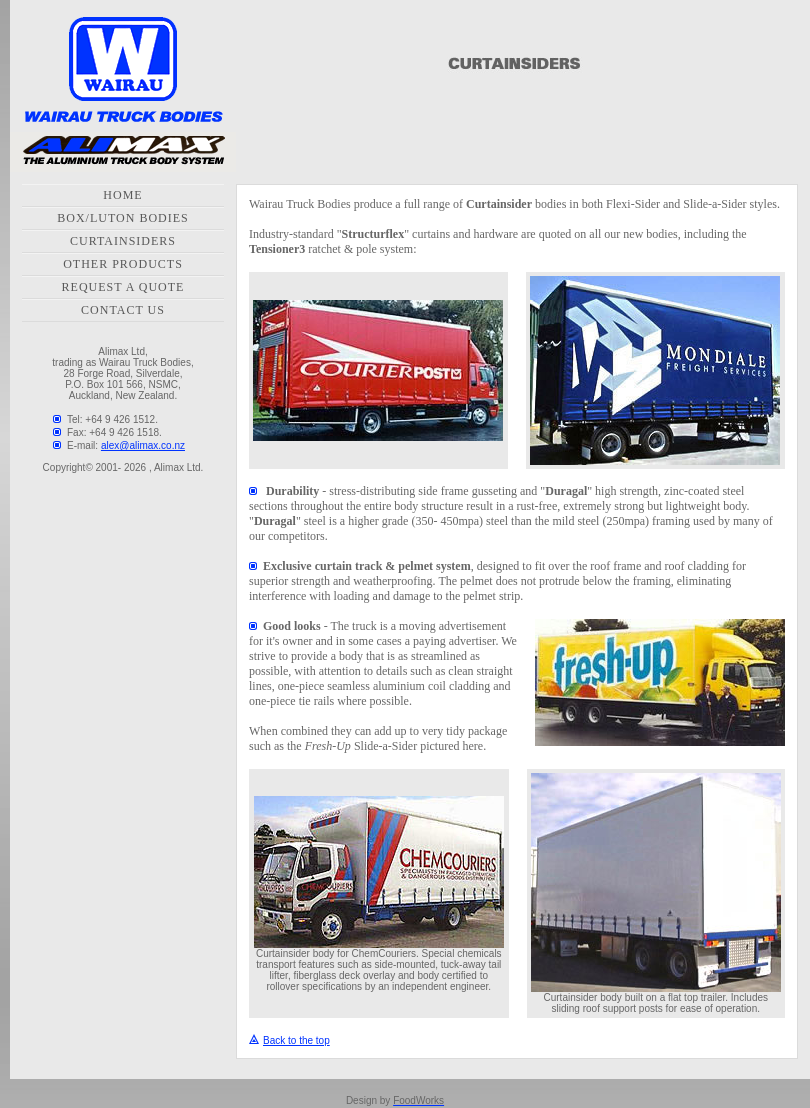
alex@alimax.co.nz (143, 445)
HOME (122, 195)
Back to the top (289, 1040)
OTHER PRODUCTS (123, 264)
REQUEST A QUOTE (123, 287)
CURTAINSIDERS (123, 241)
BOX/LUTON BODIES (122, 218)
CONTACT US (123, 310)
